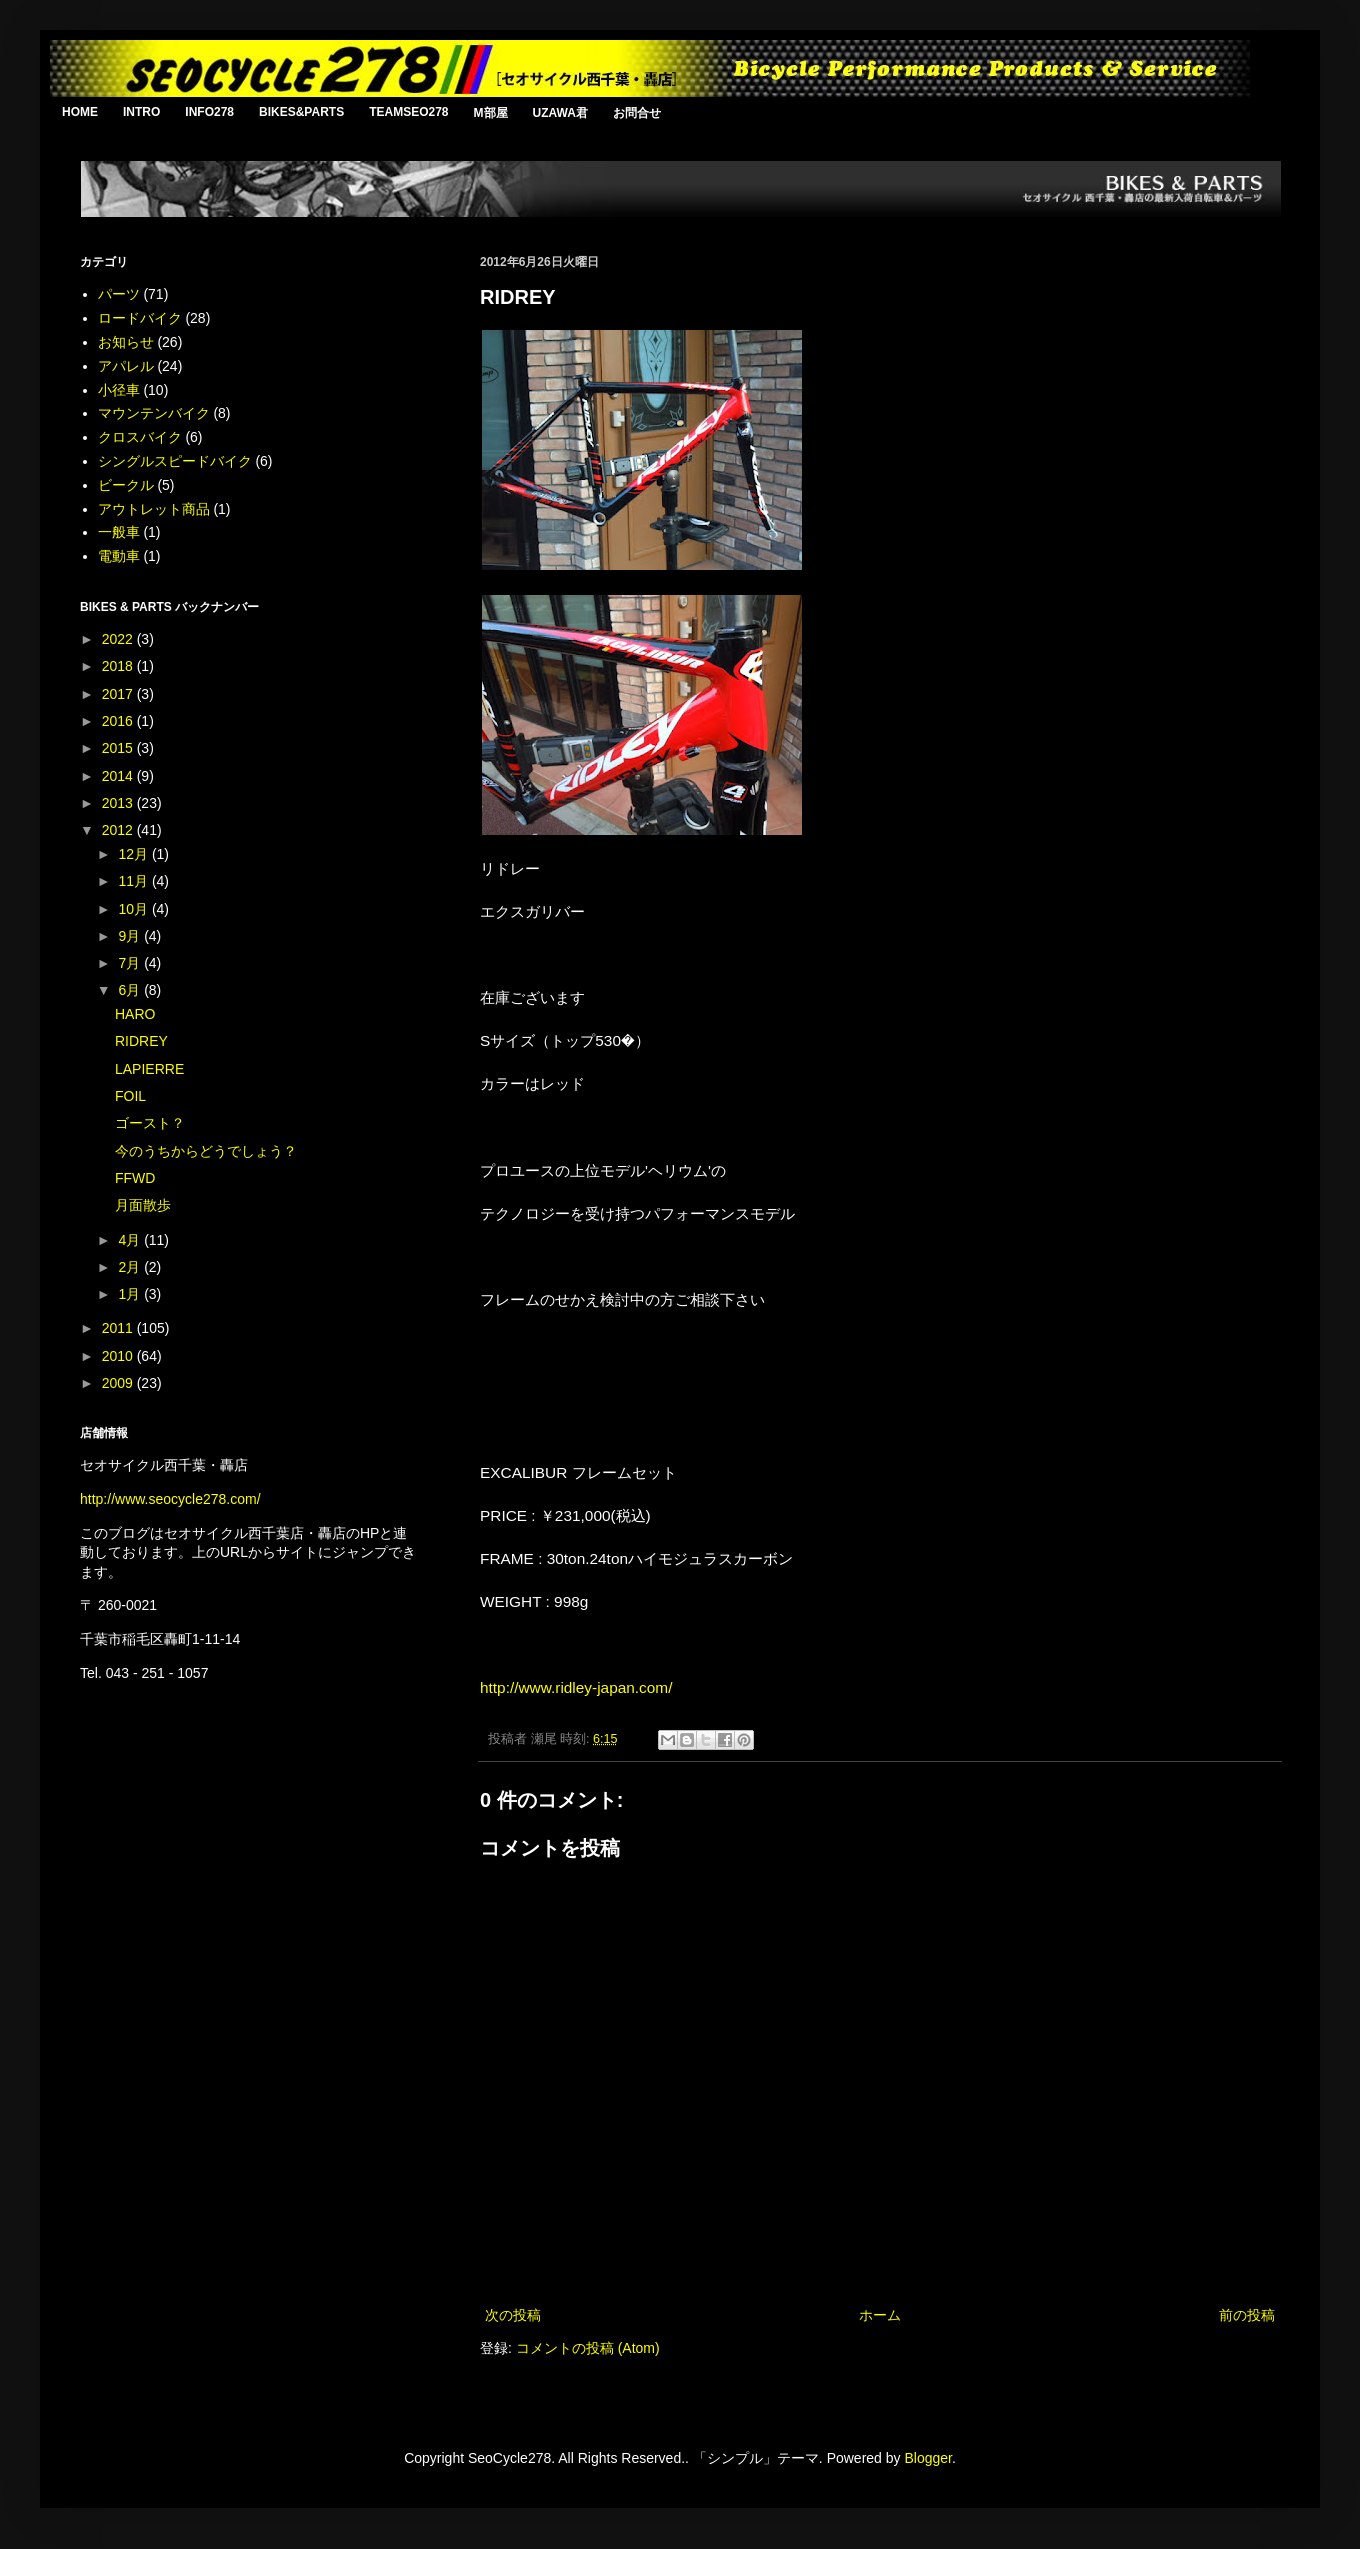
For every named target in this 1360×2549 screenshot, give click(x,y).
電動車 (119, 556)
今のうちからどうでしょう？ (206, 1151)
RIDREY (141, 1041)
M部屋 (491, 113)
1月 (131, 1294)
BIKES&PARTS (301, 112)
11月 (134, 881)
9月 (131, 936)
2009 (119, 1383)
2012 (119, 830)
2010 (119, 1356)
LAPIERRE (149, 1069)
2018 (119, 666)
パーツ (119, 294)
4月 (131, 1240)
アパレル (126, 366)
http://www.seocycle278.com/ (170, 1499)
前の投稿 (1247, 2315)
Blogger (927, 2458)
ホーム (880, 2315)
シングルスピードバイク (175, 461)
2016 (119, 721)
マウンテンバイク (154, 413)
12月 (134, 854)
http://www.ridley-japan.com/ (576, 1687)
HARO (135, 1014)
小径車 (119, 390)
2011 (119, 1328)
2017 (119, 694)
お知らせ (126, 342)
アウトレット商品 (154, 509)
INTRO (141, 112)
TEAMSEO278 (408, 112)
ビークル (126, 485)
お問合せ (637, 113)
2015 (119, 748)
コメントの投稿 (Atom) (588, 2348)
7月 (131, 963)
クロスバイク (140, 437)
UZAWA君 (560, 113)
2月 (131, 1267)
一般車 (119, 532)
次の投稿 (513, 2315)
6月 (131, 990)
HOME (80, 112)
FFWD (135, 1178)
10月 (134, 909)
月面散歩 (143, 1205)
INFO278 (209, 112)
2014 (119, 776)
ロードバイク (140, 318)
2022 (119, 639)
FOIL (130, 1096)
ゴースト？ (150, 1123)
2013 (119, 803)
